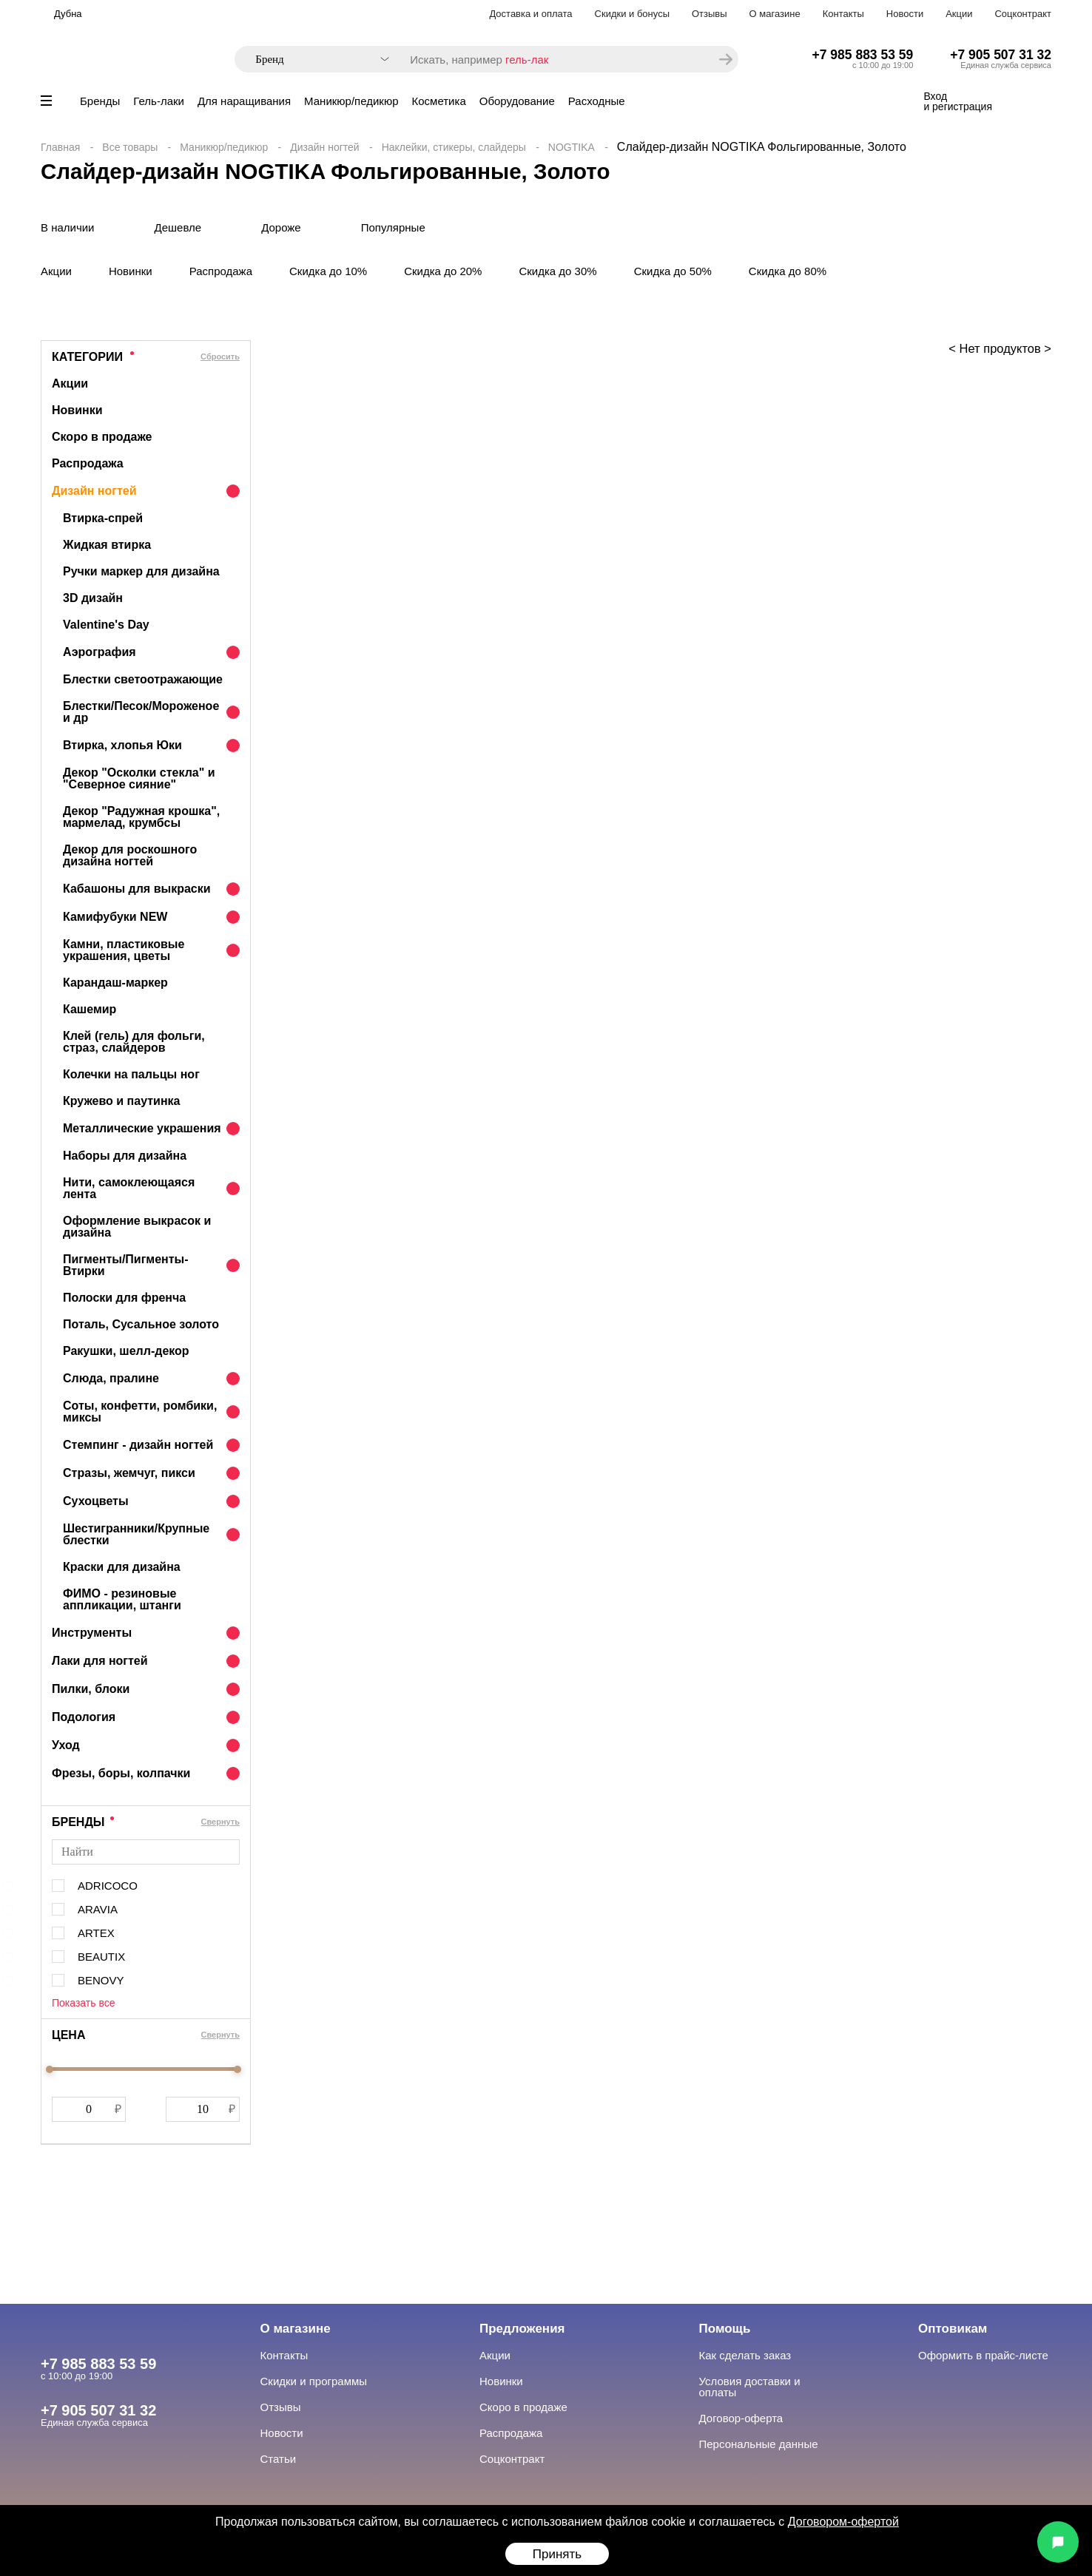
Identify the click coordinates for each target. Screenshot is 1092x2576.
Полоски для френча (124, 1297)
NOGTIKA (571, 147)
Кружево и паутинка (121, 1101)
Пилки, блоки (90, 1689)
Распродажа (220, 271)
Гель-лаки (158, 101)
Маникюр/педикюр (351, 101)
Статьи (278, 2458)
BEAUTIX (101, 1956)
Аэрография (99, 652)
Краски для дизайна (122, 1567)
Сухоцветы (96, 1501)
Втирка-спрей (103, 518)
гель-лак (526, 59)
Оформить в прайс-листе (983, 2355)
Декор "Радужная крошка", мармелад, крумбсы (141, 817)
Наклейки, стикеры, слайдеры (454, 147)
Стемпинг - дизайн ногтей (138, 1445)
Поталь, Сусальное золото (141, 1324)
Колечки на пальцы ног (131, 1074)
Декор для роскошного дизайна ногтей (130, 855)
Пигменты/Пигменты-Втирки (126, 1265)
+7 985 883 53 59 (863, 54)
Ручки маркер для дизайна (141, 571)
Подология (83, 1717)
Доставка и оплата (530, 13)
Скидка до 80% (787, 271)
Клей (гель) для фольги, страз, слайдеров (134, 1042)
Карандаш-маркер (115, 982)
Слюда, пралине (111, 1378)
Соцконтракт (1022, 13)
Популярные (393, 227)
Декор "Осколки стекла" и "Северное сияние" (139, 778)
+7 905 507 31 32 (1000, 54)
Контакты (843, 13)
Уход (66, 1745)
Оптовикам (952, 2328)
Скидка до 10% (328, 271)
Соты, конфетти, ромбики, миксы (140, 1411)
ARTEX (96, 1933)
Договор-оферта (741, 2418)
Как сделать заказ (745, 2355)
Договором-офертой (843, 2521)
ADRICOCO (108, 1885)
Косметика (439, 101)
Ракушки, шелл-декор (126, 1351)
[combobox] (315, 59)
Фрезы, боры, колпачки (121, 1773)
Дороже (281, 227)
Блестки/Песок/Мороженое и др (141, 712)
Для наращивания (244, 101)
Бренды (100, 101)
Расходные (596, 101)
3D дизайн (93, 598)
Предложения (522, 2328)
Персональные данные (758, 2444)
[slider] (49, 2069)
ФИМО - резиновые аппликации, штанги (122, 1599)
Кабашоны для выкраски (137, 888)
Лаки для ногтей (100, 1660)
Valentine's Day (106, 624)
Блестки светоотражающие (143, 679)
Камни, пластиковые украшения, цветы (123, 950)
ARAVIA (98, 1909)
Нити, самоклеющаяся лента (129, 1188)
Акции (959, 13)
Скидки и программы (314, 2381)
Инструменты (92, 1632)
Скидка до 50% (673, 271)
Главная (60, 147)
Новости (904, 13)
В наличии (68, 227)
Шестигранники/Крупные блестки (136, 1534)
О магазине (775, 13)
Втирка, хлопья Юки (122, 745)
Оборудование (517, 101)
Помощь (725, 2328)
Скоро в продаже (102, 436)
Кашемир (89, 1009)
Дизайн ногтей (324, 147)
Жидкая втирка (107, 544)
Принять (557, 2554)
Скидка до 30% (557, 271)
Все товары (130, 147)
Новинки (130, 271)
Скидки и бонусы (632, 13)
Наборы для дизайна (124, 1155)
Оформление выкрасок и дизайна (137, 1226)
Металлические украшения (142, 1128)
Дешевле (178, 227)
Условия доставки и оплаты (750, 2387)
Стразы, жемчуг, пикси (129, 1473)
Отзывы (709, 13)
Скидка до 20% (443, 271)
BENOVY (101, 1980)
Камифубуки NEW (115, 916)
